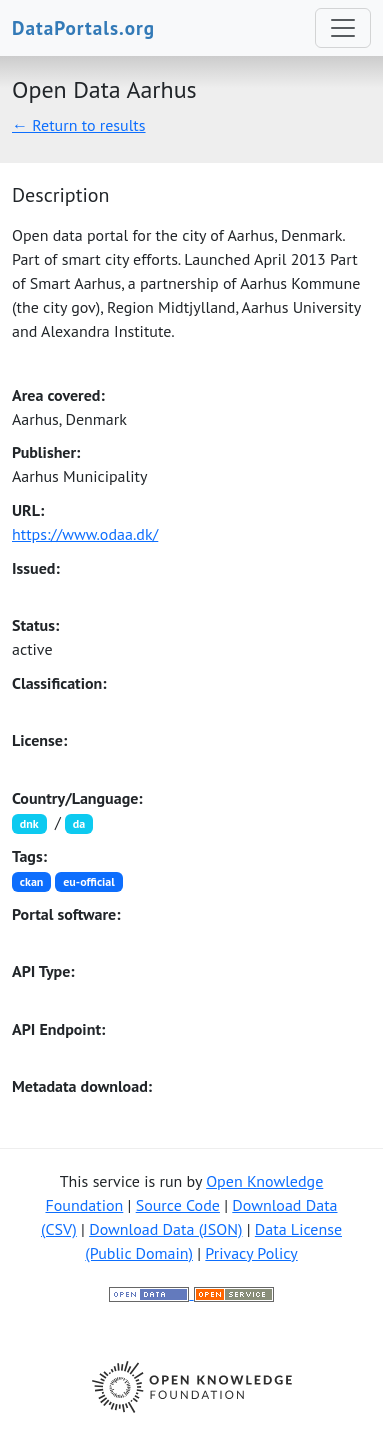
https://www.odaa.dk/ (85, 534)
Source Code (178, 1205)
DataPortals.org (83, 27)
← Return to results (79, 125)
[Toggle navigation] (343, 28)
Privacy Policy (251, 1253)
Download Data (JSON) (165, 1229)
